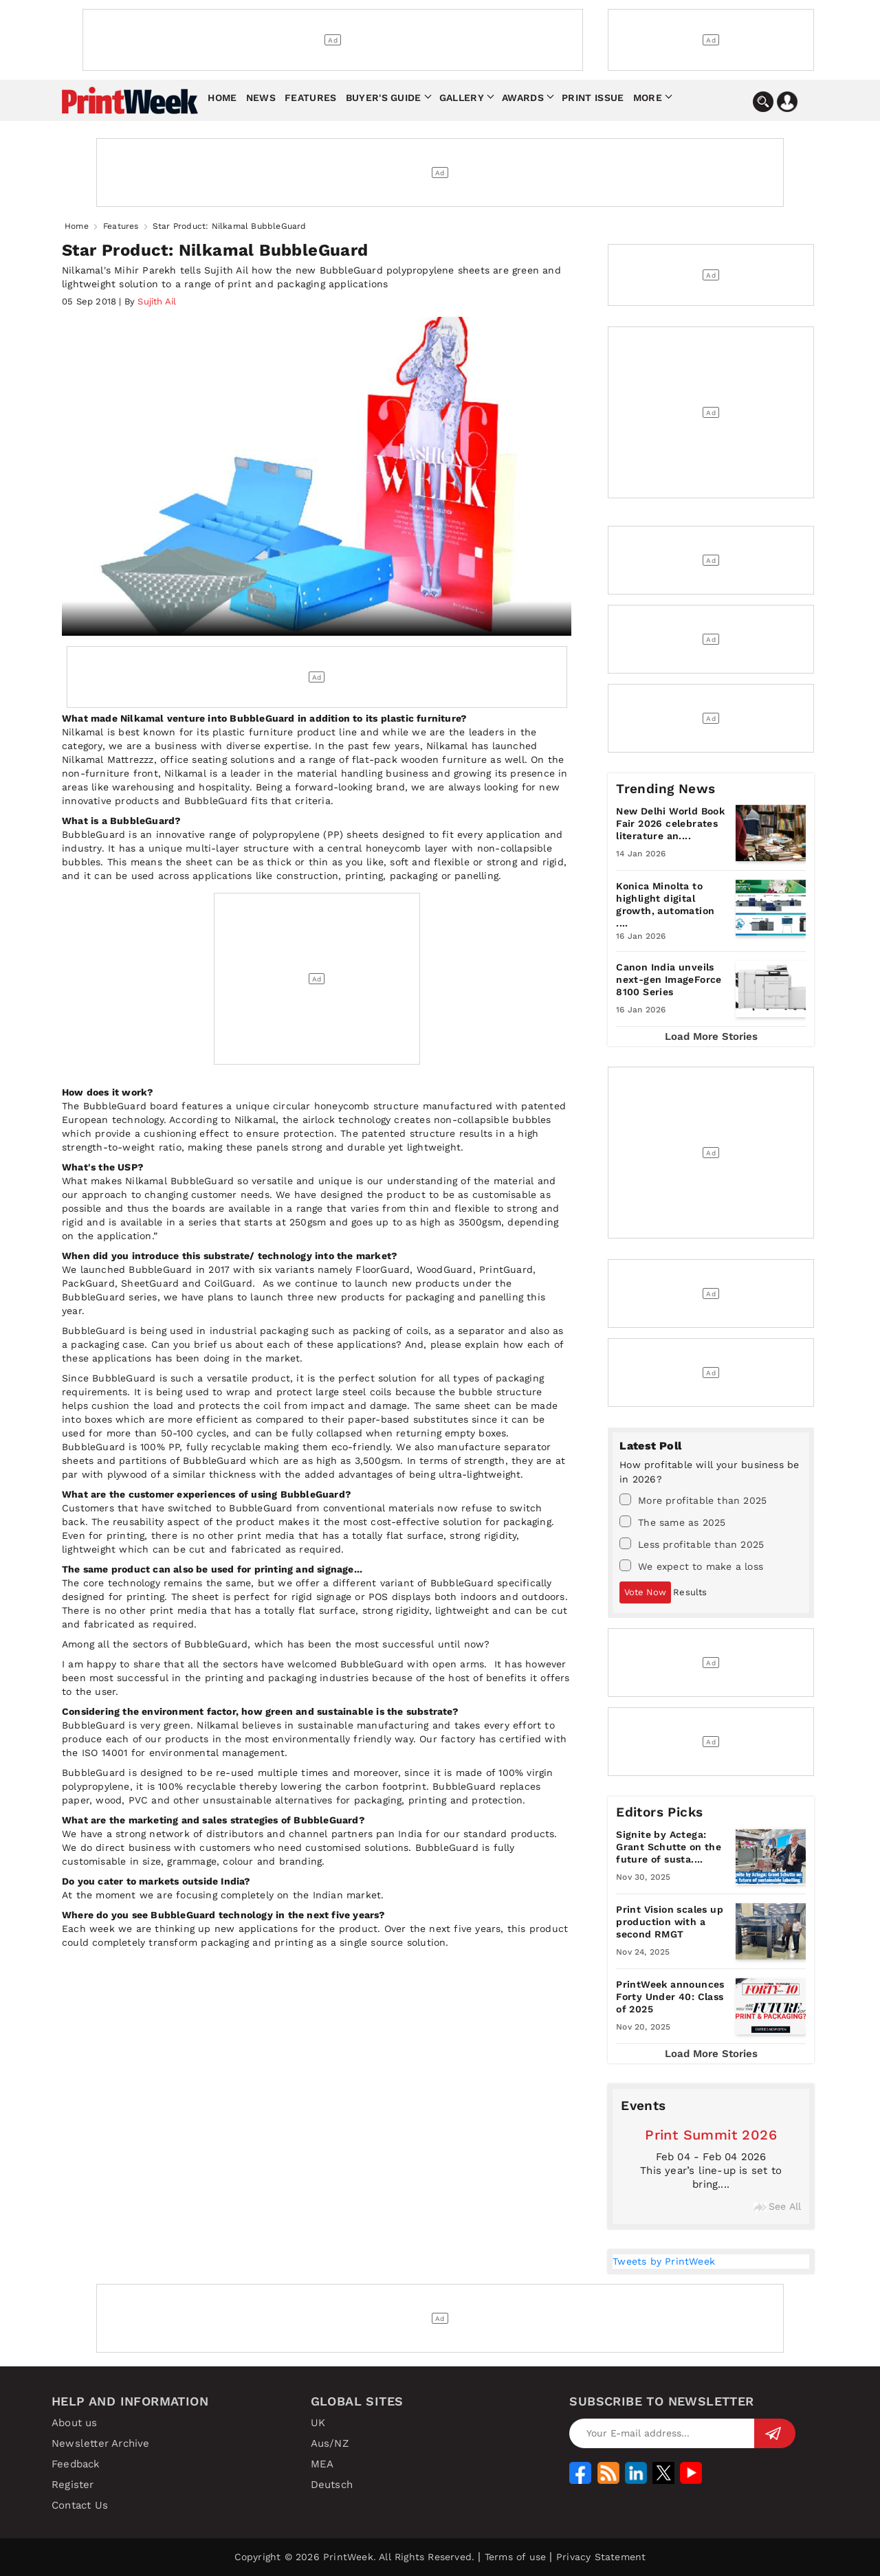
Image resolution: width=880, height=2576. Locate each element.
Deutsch (332, 2484)
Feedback (76, 2464)
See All (777, 2206)
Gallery (461, 97)
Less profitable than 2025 (691, 1543)
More (647, 97)
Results (690, 1592)
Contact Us (80, 2505)
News (261, 97)
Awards (523, 97)
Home (222, 97)
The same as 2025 (672, 1521)
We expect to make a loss (691, 1565)
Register (73, 2484)
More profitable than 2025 (693, 1500)
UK (318, 2423)
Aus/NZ (330, 2443)
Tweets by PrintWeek (664, 2261)
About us (75, 2423)
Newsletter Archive (101, 2443)
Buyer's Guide (383, 97)
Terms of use (515, 2556)
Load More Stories (711, 1036)
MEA (322, 2464)
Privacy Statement (601, 2556)
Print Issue (593, 97)
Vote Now (645, 1592)
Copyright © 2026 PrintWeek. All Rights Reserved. (354, 2556)
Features (310, 97)
